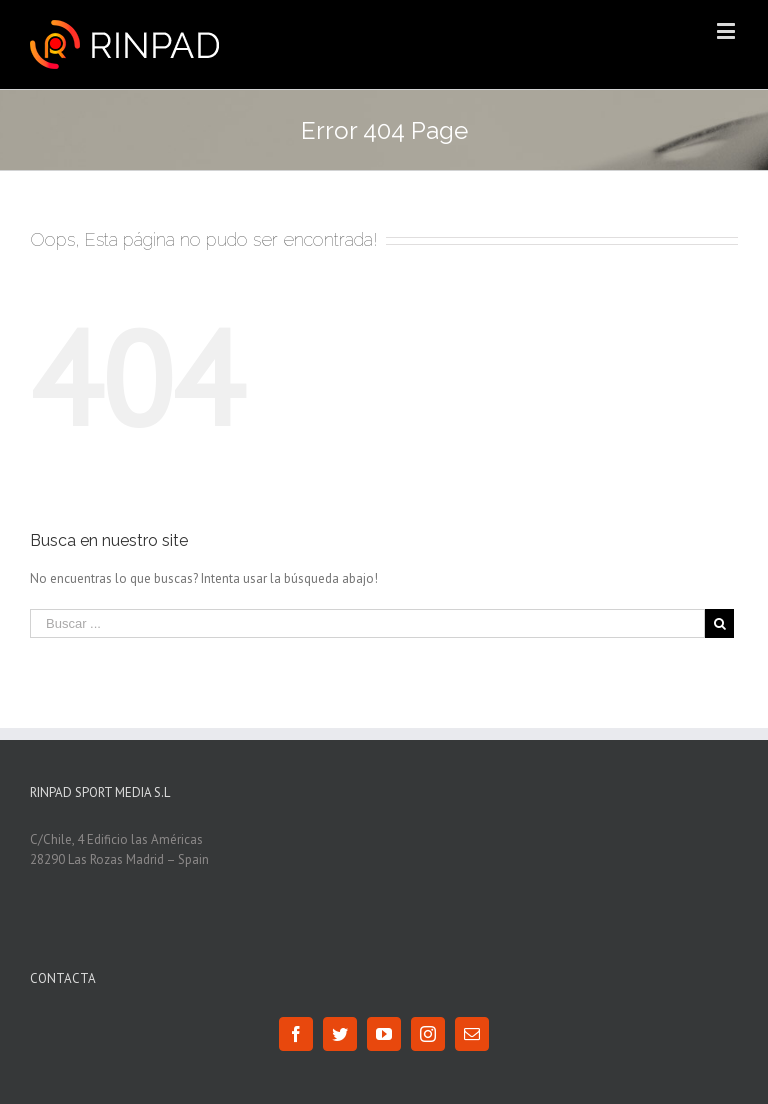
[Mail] (472, 1034)
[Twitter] (340, 1034)
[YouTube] (384, 1034)
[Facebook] (296, 1034)
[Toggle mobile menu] (727, 30)
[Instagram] (428, 1034)
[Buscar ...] (367, 623)
